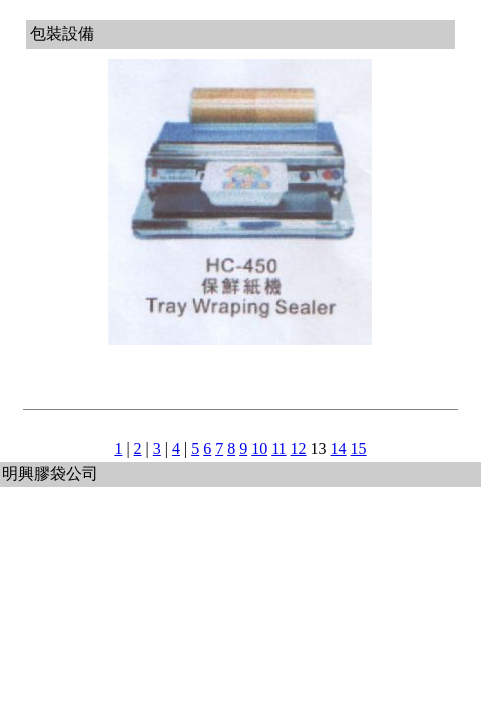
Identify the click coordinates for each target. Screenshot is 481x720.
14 (339, 448)
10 (259, 448)
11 (278, 448)
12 (299, 448)
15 (359, 448)
